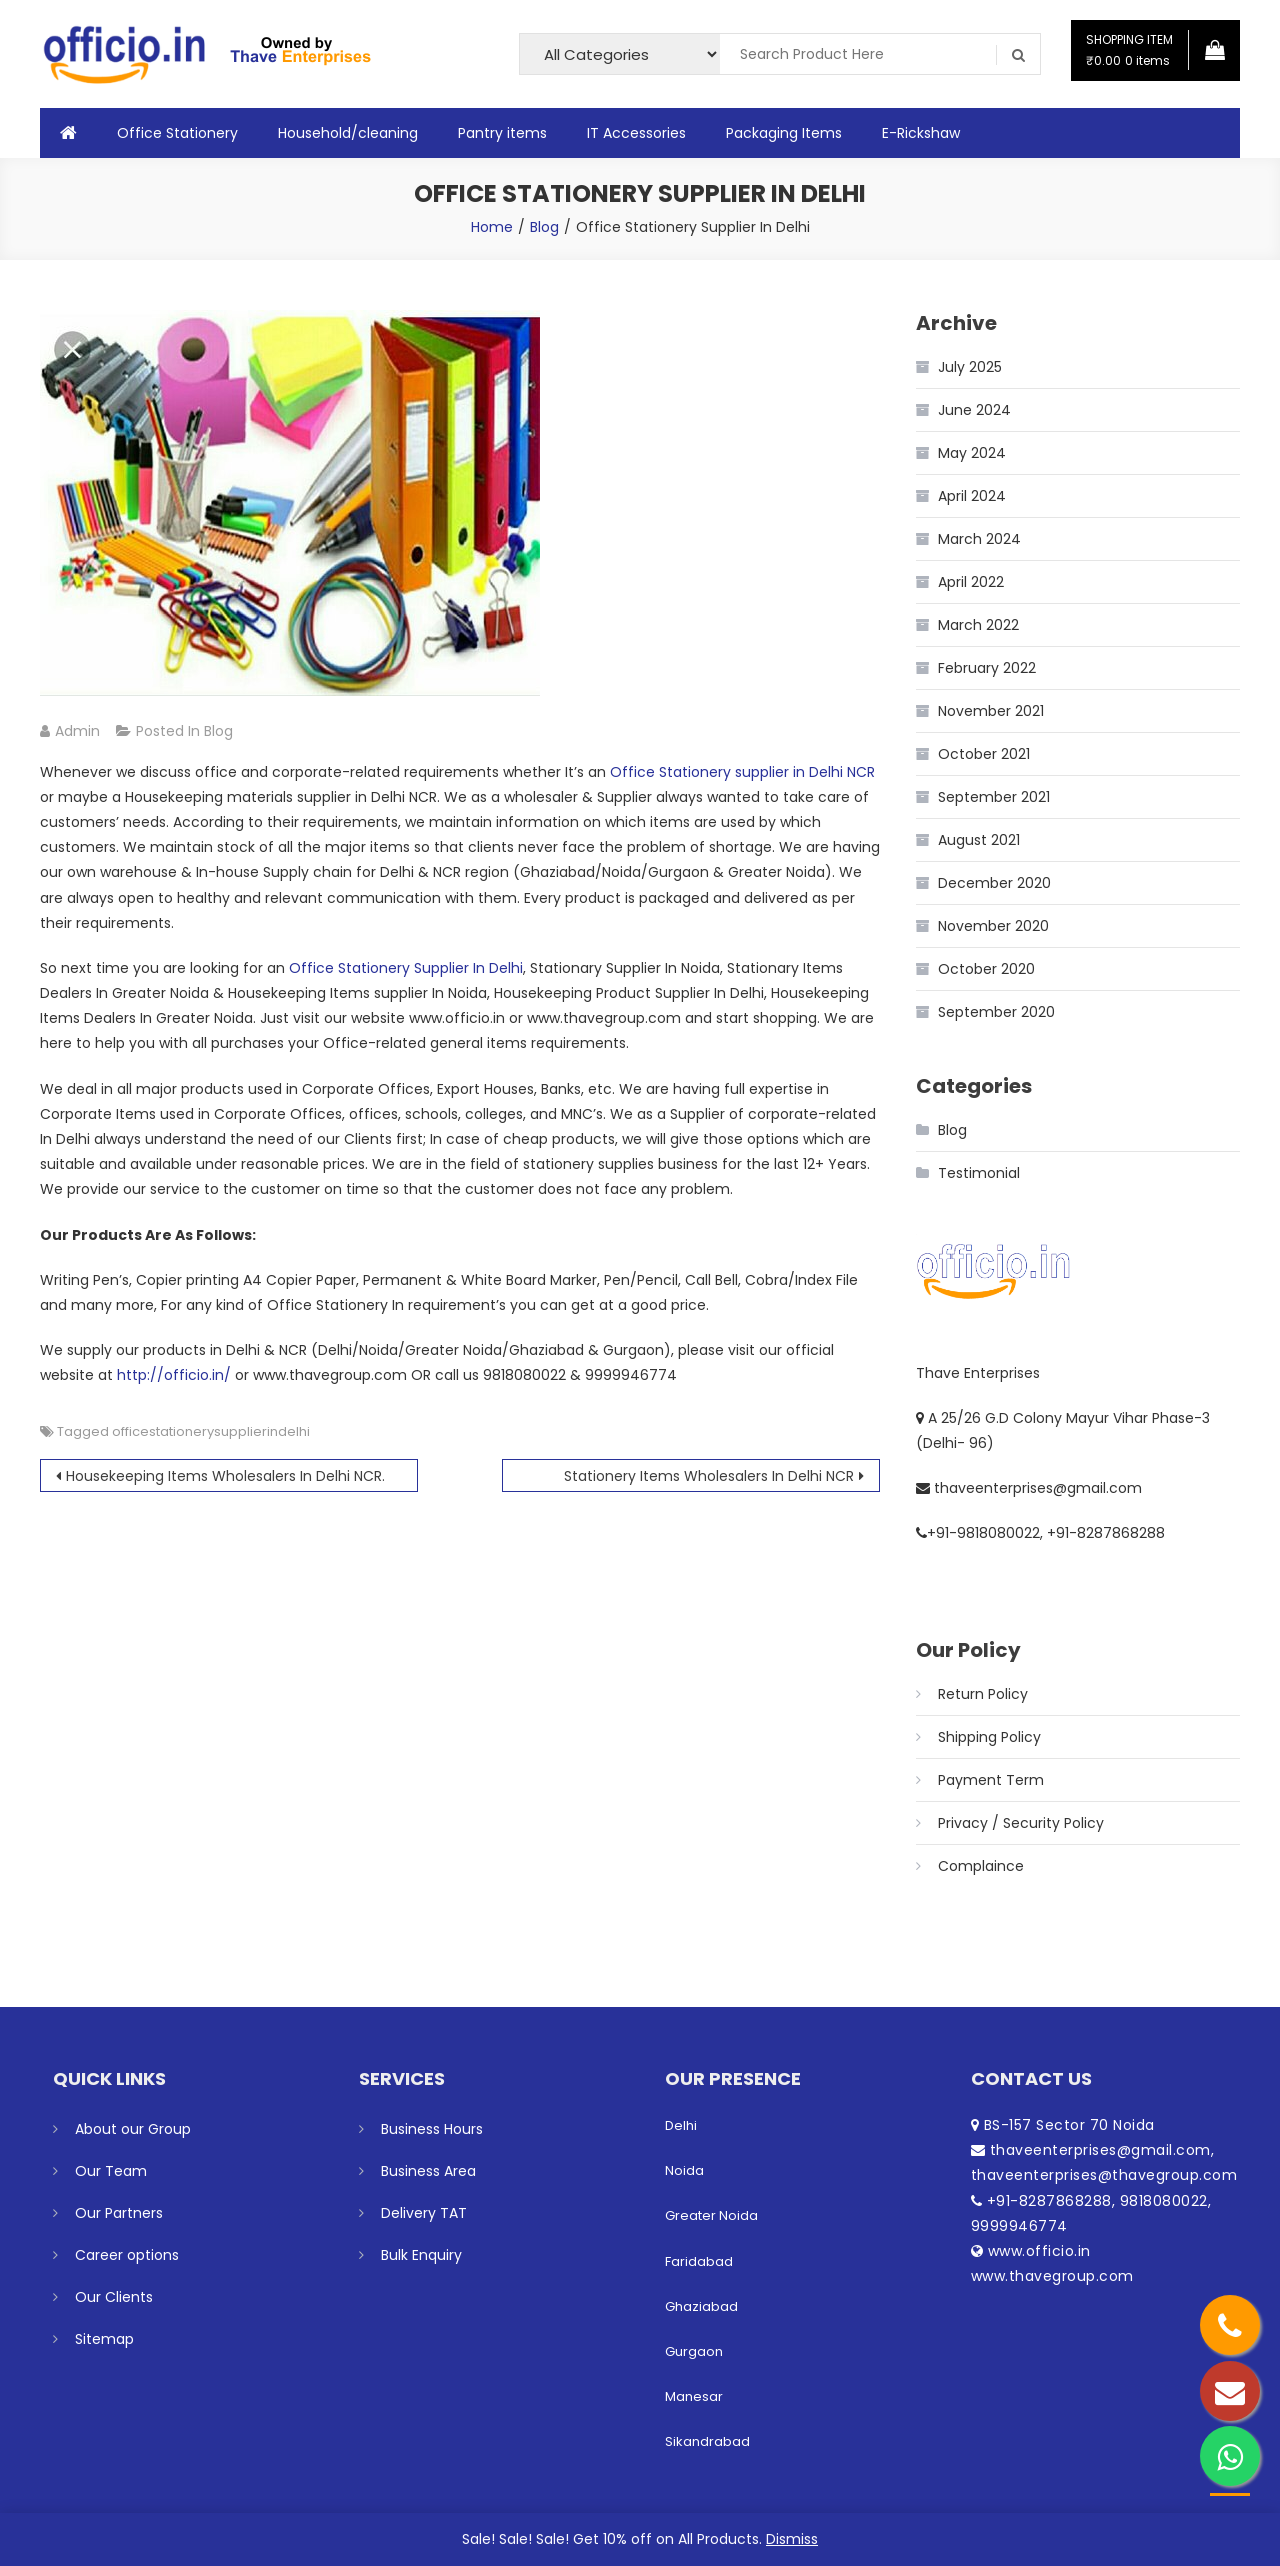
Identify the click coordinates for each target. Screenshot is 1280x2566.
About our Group (133, 2129)
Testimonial (979, 1173)
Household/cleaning (348, 133)
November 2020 (993, 926)
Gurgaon (694, 2351)
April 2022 (971, 582)
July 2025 (970, 367)
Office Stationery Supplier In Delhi (406, 968)
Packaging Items (784, 133)
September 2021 (994, 797)
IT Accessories (636, 133)
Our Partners (119, 2213)
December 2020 (994, 883)
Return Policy (983, 1694)
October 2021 (984, 754)
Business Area (428, 2171)
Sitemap (104, 2339)
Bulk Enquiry (421, 2255)
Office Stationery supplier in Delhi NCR (742, 772)
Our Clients (114, 2297)
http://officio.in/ (174, 1375)
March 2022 (978, 625)
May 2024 (972, 453)
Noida (684, 2170)
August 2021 (979, 840)
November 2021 (991, 711)
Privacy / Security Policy (1021, 1823)
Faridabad (699, 2261)
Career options (127, 2255)
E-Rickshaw (921, 133)
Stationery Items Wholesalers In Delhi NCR (709, 1476)
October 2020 (986, 969)
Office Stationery (177, 133)
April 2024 (972, 496)
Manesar (694, 2396)
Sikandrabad (707, 2441)
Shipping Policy (989, 1737)
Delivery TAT (424, 2213)
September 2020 (996, 1012)
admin (77, 731)
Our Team (111, 2171)
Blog (218, 731)
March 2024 (979, 539)
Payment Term (991, 1780)
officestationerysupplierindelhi (211, 1431)
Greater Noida (711, 2215)
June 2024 (974, 410)
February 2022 (987, 668)
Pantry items (502, 133)
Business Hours (432, 2129)
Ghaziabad (701, 2306)
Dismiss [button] (792, 2539)
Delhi (681, 2125)
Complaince (981, 1866)
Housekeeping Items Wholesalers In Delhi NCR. (225, 1476)
